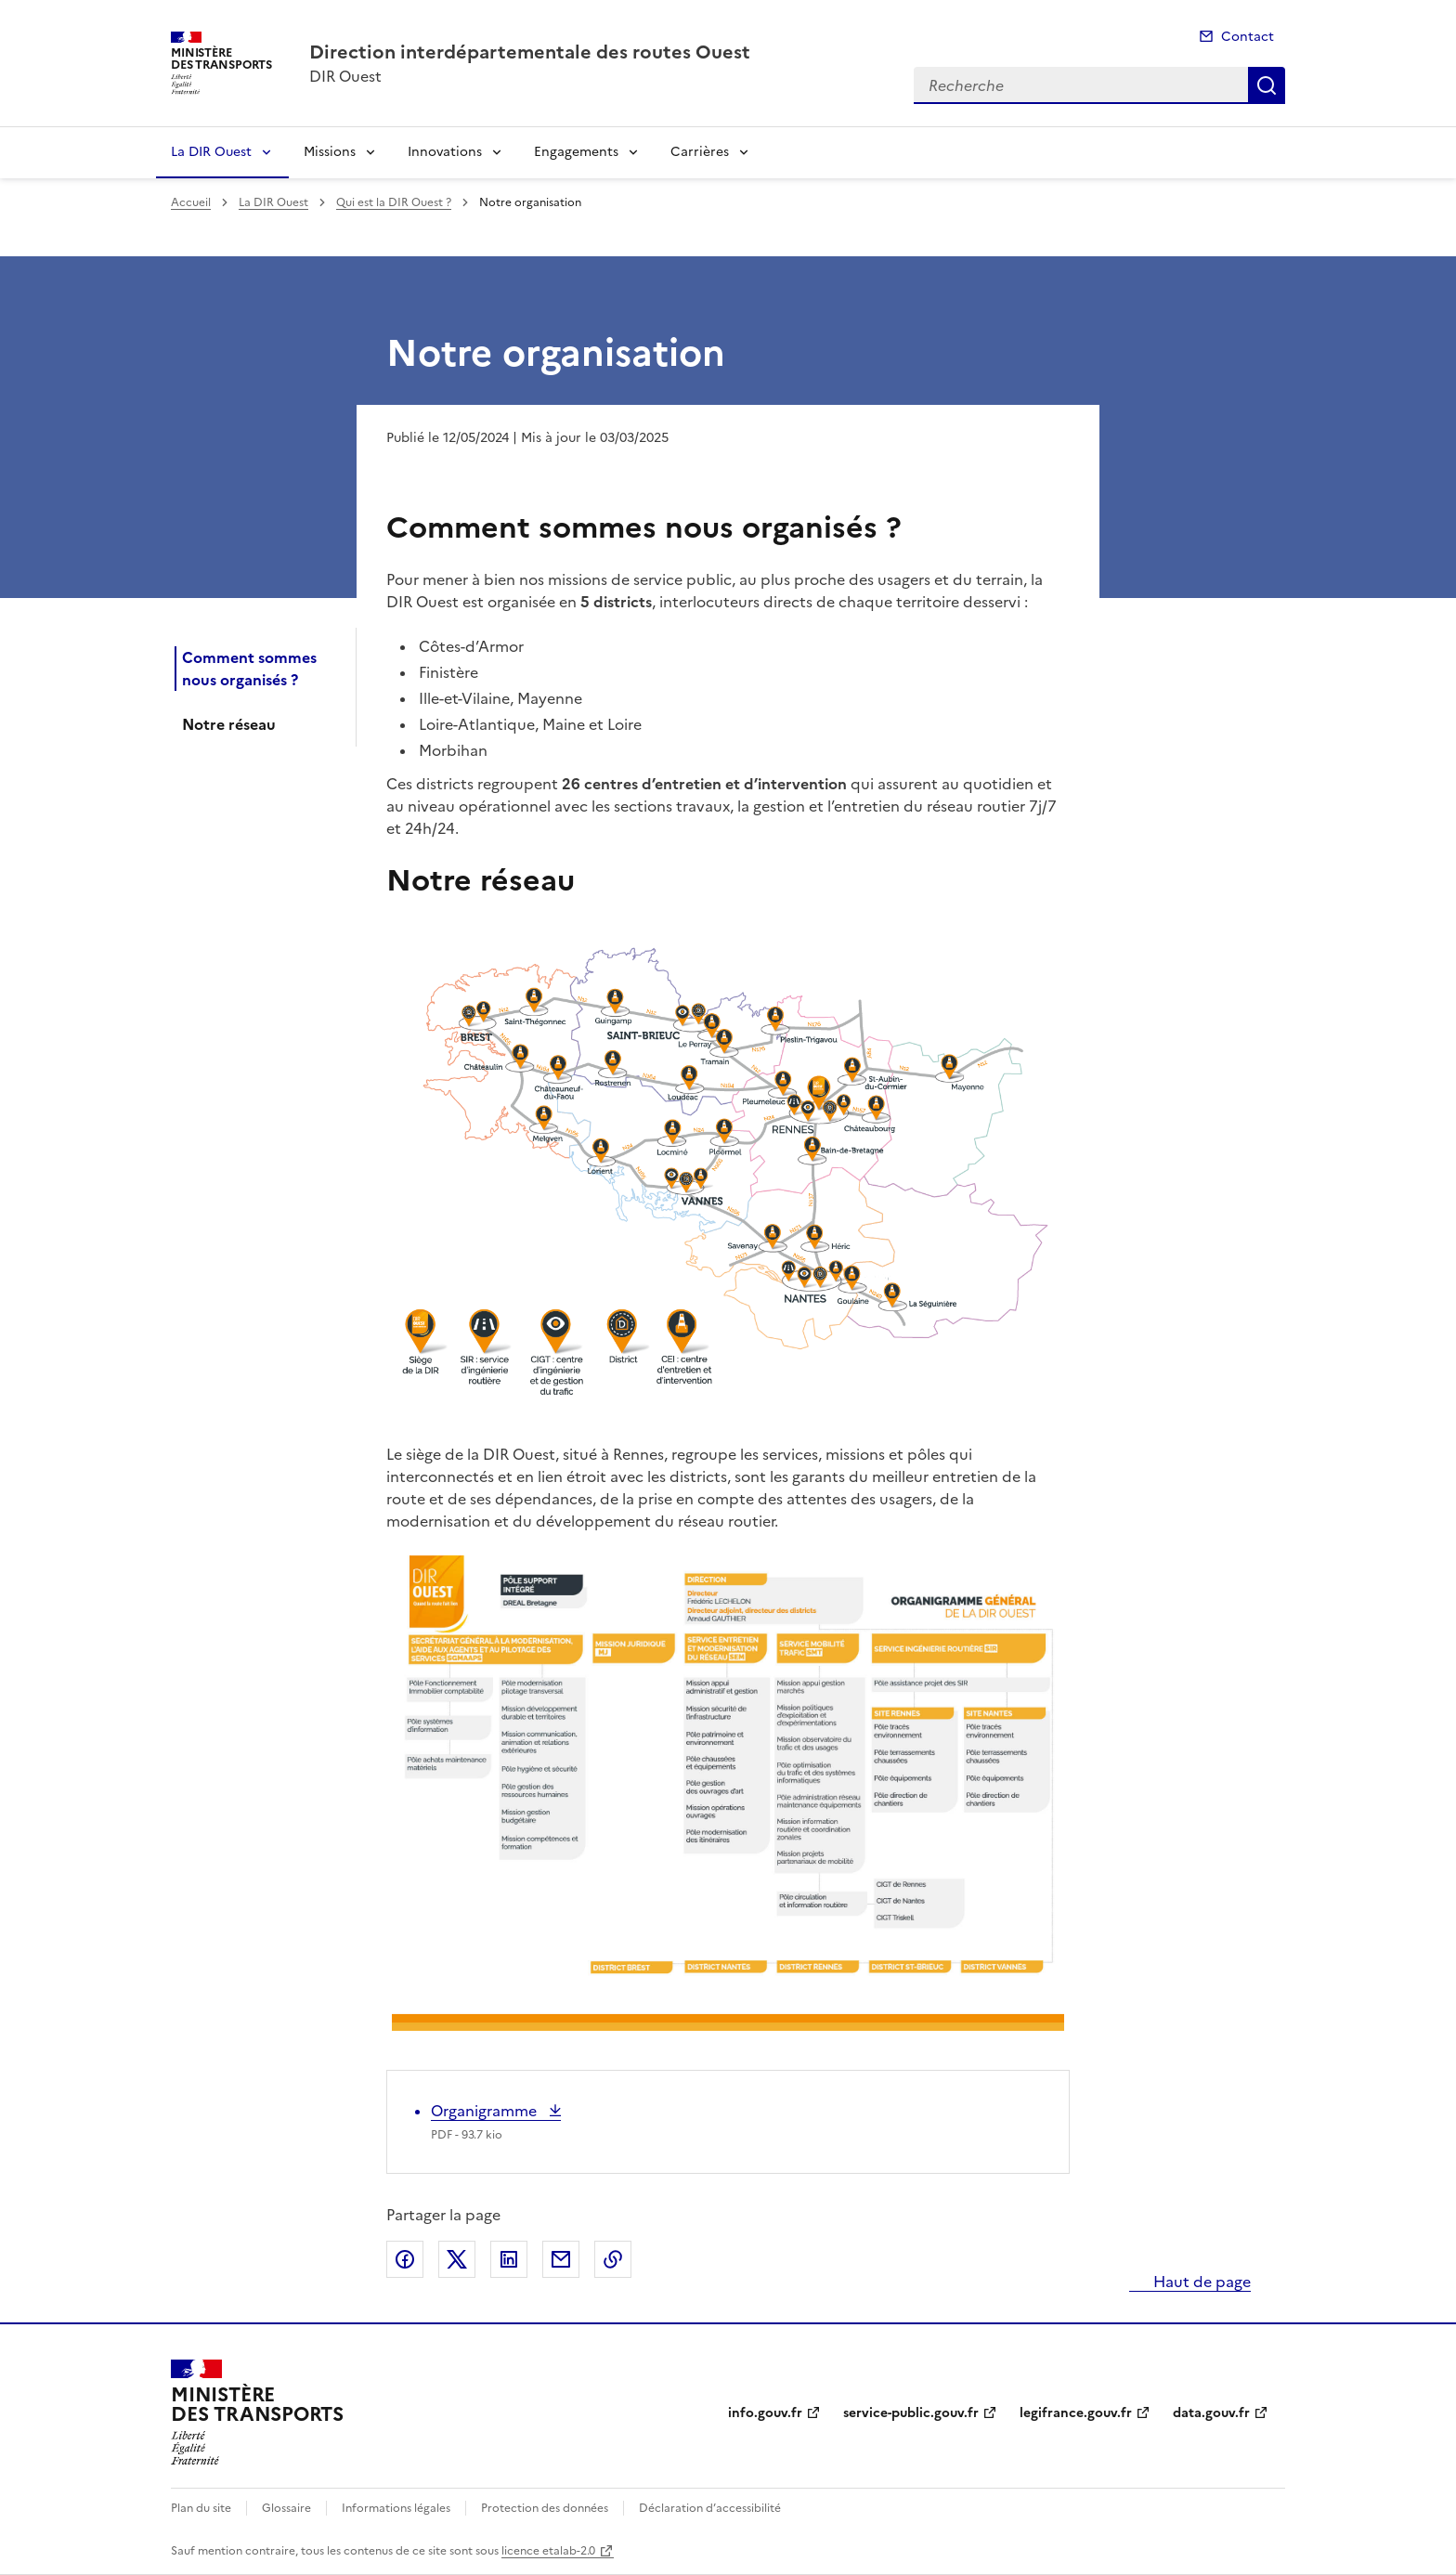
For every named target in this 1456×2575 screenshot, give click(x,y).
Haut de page (1200, 2281)
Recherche (1266, 85)
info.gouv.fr (765, 2413)
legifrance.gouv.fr (1076, 2413)
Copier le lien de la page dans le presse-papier (612, 2259)
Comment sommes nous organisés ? (249, 668)
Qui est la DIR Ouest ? (393, 202)
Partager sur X (456, 2259)
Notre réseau (229, 724)
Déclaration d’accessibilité (710, 2508)
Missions (330, 152)
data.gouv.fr (1211, 2413)
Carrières (699, 152)
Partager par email (560, 2259)
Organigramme (485, 2111)
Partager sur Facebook (404, 2259)
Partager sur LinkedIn (508, 2259)
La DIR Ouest (211, 152)
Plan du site (201, 2508)
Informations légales (396, 2508)
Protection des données (544, 2508)
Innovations (445, 152)
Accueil (191, 202)
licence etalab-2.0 (548, 2550)
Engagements (576, 152)
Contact (1247, 36)
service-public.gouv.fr (911, 2413)
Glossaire (286, 2508)
